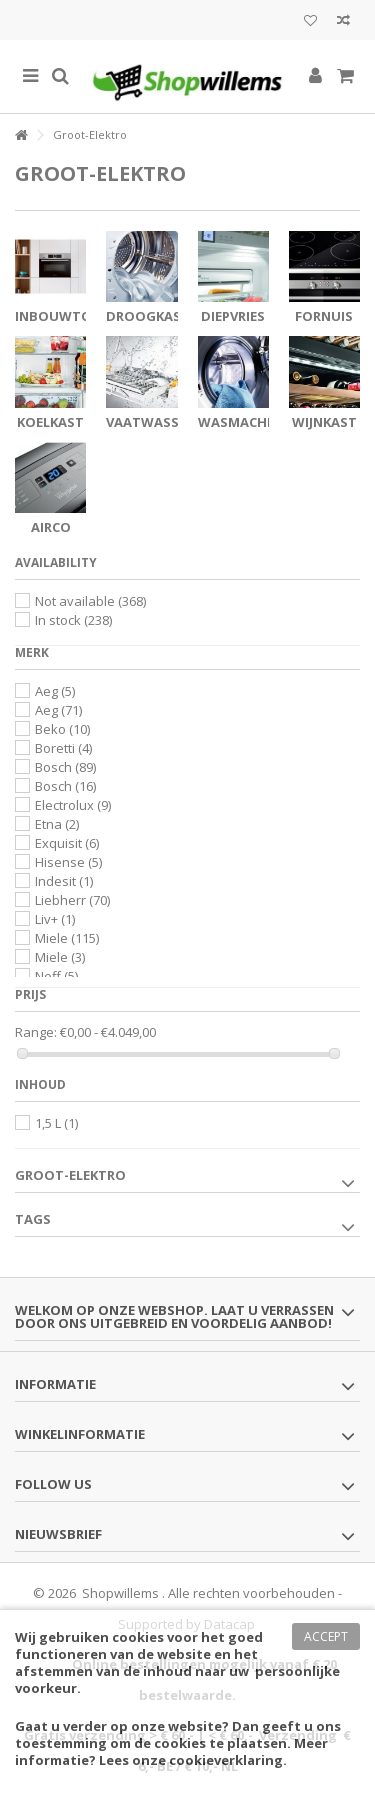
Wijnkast (324, 422)
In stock (73, 620)
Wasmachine (243, 422)
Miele (67, 938)
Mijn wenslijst (310, 21)
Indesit (64, 881)
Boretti (63, 748)
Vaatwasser (150, 422)
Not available (90, 601)
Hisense (68, 862)
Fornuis (324, 316)
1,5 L (56, 1123)
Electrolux (73, 805)
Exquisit (67, 843)
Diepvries (233, 316)
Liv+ (55, 919)
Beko (62, 729)
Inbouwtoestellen (84, 316)
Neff (56, 976)
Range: (36, 1032)
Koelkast (50, 422)
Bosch (65, 767)
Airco (51, 527)
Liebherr (72, 900)
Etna (57, 824)
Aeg (55, 691)
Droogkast (148, 316)
